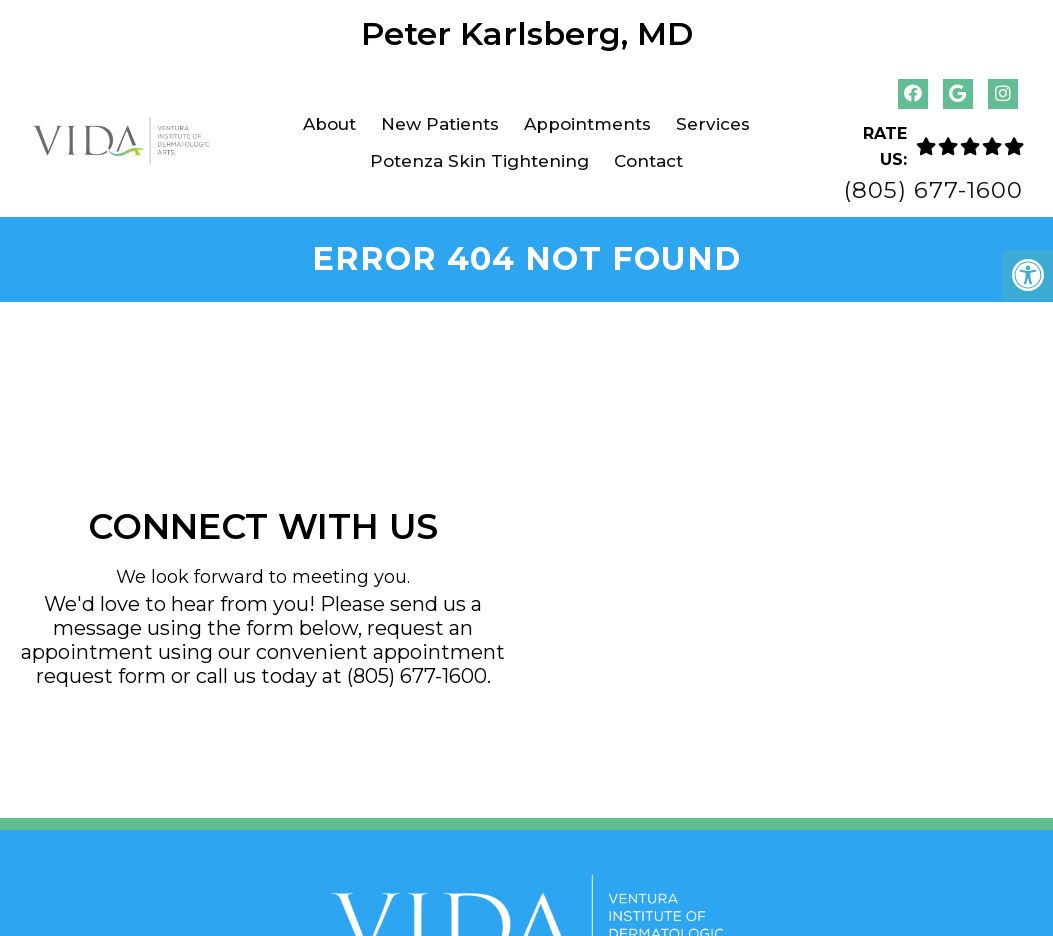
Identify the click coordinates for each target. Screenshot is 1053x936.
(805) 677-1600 (933, 190)
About (329, 124)
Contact (648, 161)
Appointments (587, 124)
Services (713, 124)
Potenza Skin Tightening (479, 161)
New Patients (440, 124)
